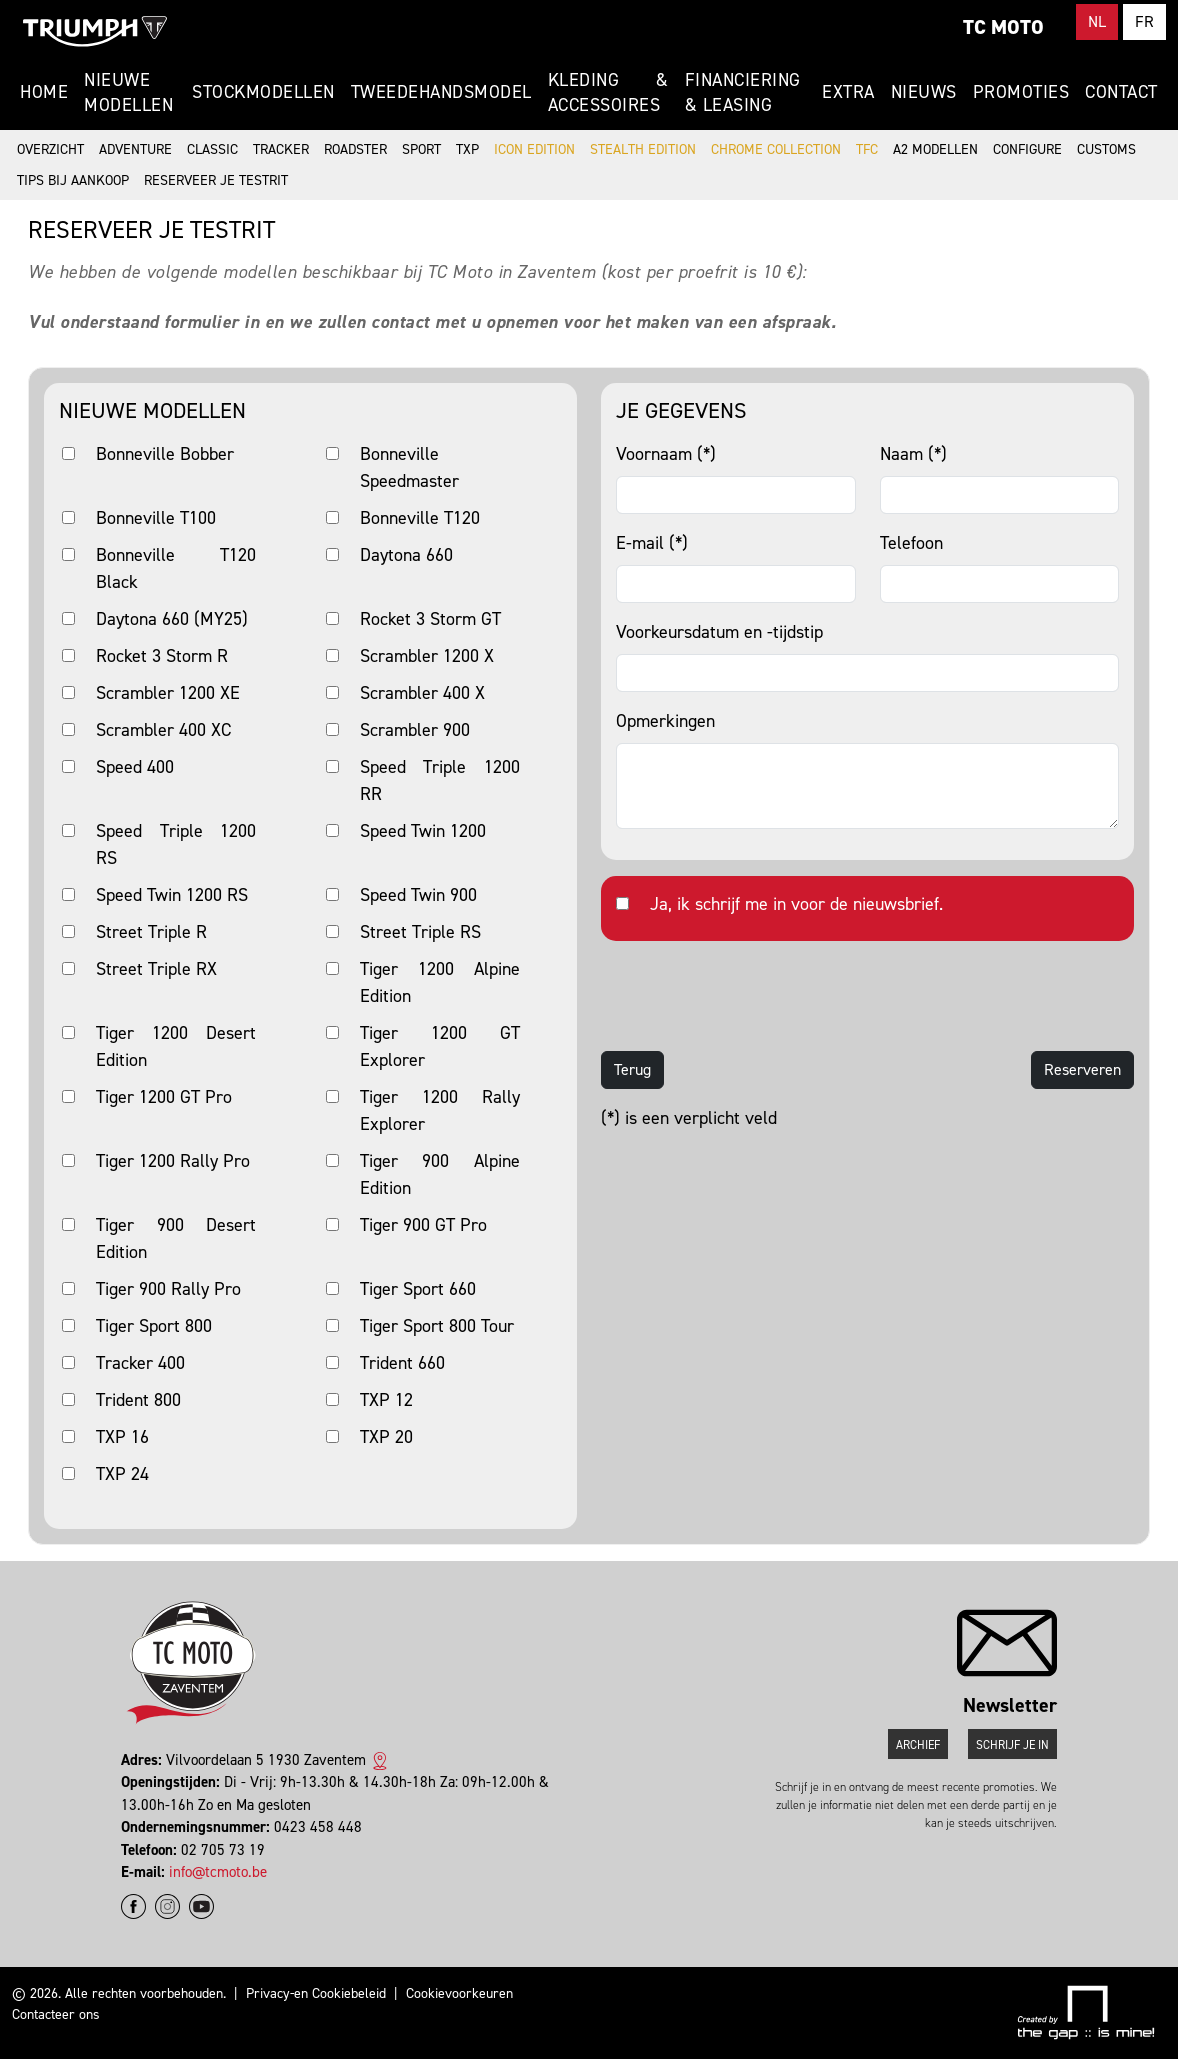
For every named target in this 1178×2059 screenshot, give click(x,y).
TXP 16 (122, 1437)
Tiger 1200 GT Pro (164, 1097)
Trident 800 (138, 1400)
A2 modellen (935, 149)
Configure (1027, 149)
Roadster (355, 149)
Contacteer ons (56, 2014)
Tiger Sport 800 (154, 1326)
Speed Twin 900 (418, 895)
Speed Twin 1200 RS (172, 895)
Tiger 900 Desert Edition (176, 1238)
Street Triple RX (156, 969)
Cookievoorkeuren (459, 1993)
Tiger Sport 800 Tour (437, 1326)
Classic (212, 149)
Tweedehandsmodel (441, 92)
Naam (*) (913, 454)
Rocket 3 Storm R (162, 656)
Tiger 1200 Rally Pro (173, 1161)
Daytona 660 (406, 555)
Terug (632, 1069)
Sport (421, 149)
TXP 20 (386, 1437)
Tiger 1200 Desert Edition (176, 1046)
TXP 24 (122, 1474)
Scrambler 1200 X (427, 656)
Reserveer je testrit (216, 180)
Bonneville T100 (156, 518)
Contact (1121, 92)
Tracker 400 (140, 1363)
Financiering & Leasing (743, 92)
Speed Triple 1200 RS (176, 844)
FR (1144, 21)
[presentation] (753, 996)
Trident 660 (402, 1363)
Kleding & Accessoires (608, 92)
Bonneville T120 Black (176, 568)
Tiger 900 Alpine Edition (440, 1174)
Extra (848, 92)
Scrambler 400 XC (163, 730)
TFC (867, 149)
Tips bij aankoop (73, 180)
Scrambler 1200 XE (168, 693)
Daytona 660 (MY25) (172, 619)
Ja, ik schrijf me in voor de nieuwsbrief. (796, 904)
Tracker (281, 149)
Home (44, 92)
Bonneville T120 (420, 518)
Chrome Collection (776, 149)
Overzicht (50, 149)
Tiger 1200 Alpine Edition (440, 982)
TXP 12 (386, 1400)
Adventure (135, 149)
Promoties (1021, 92)
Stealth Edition (643, 149)
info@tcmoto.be (218, 1872)
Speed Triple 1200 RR (440, 780)
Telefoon (911, 543)
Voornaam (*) (666, 454)
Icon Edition (534, 149)
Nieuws (924, 92)
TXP (467, 149)
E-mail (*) (652, 543)
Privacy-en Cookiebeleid (316, 1993)
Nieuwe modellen (128, 92)
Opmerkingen (665, 721)
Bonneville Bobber (165, 454)
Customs (1106, 149)
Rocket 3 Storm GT (430, 619)
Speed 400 (135, 767)
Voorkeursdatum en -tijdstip (719, 632)
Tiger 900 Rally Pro (168, 1289)
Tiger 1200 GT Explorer (440, 1046)
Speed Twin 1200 (423, 831)
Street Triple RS (420, 932)
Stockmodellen (263, 92)
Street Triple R (151, 932)
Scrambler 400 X (422, 693)
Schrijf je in (1012, 1745)
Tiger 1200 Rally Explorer (440, 1110)
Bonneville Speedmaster (409, 467)
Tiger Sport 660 (418, 1289)
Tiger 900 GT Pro (423, 1225)
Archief (918, 1745)
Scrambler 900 (415, 730)
